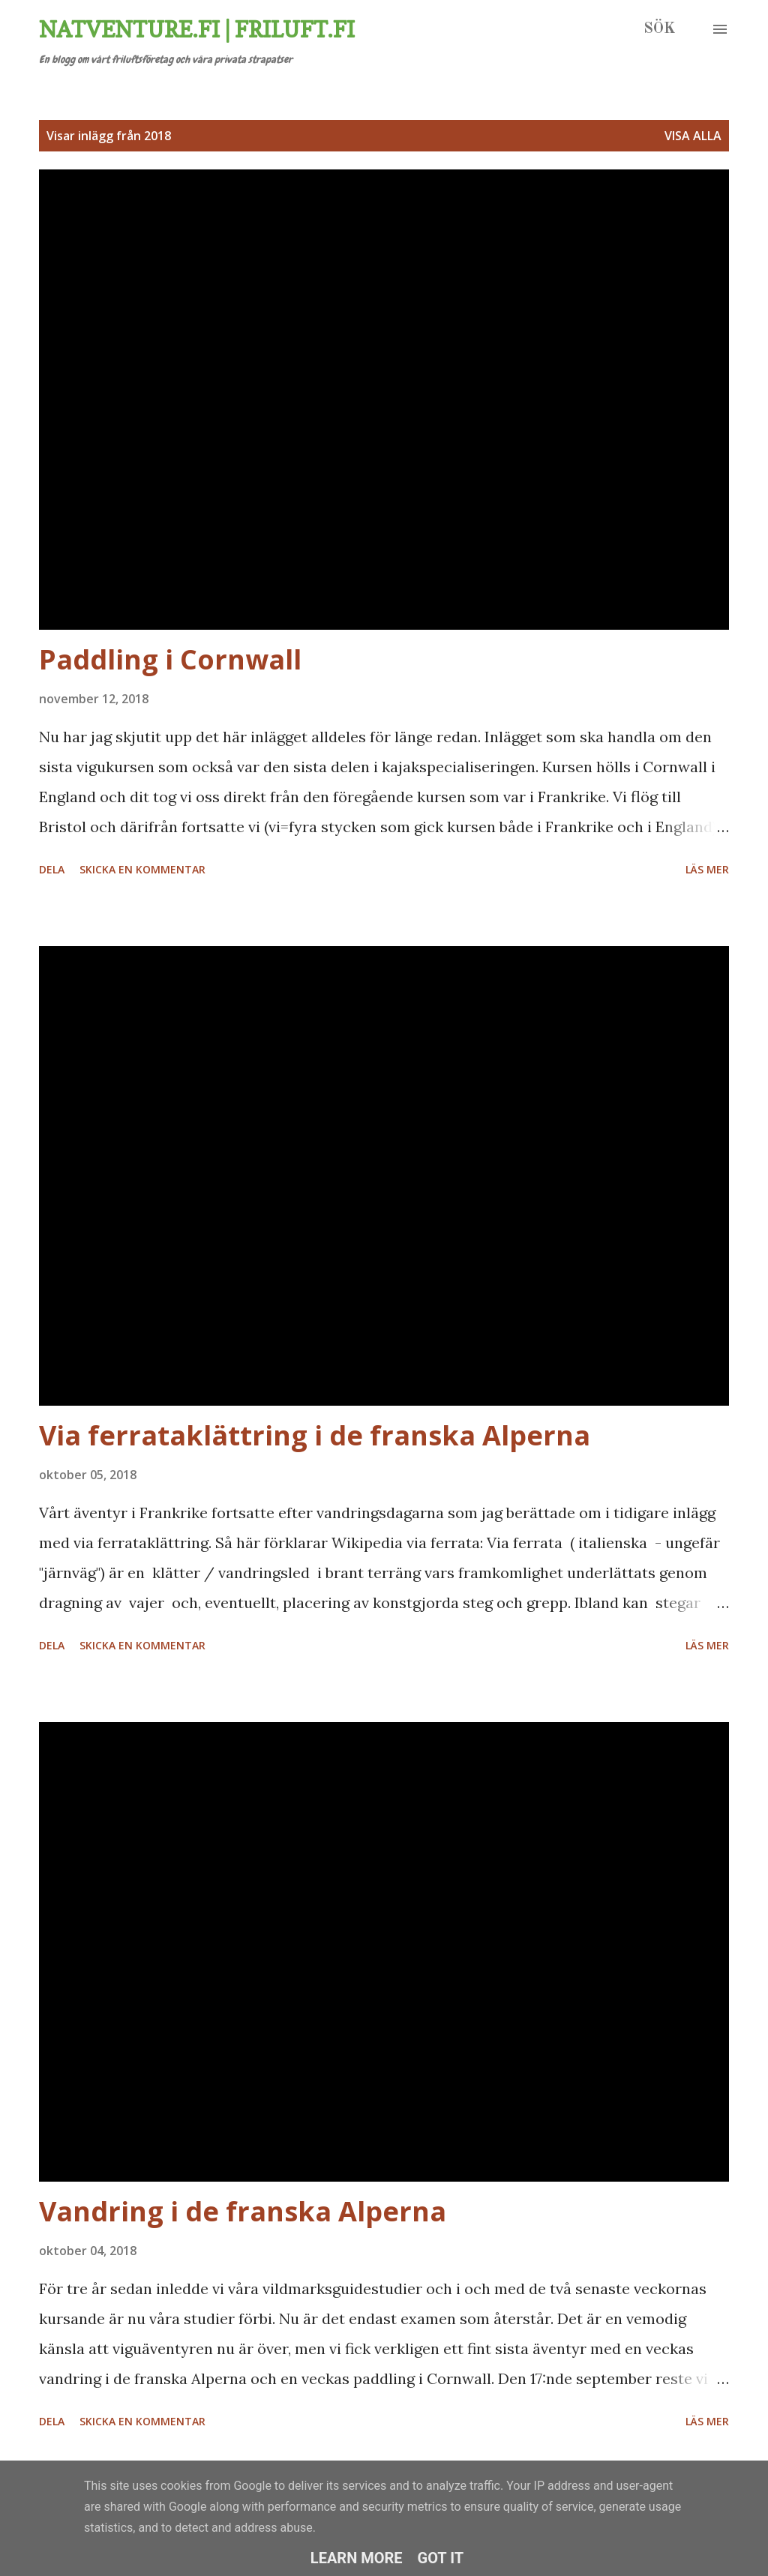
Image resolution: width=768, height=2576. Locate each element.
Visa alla (693, 135)
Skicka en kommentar (143, 869)
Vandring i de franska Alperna (242, 2211)
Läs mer (707, 869)
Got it (441, 2558)
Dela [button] (51, 869)
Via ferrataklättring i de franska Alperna (314, 1435)
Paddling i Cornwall (170, 659)
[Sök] (659, 29)
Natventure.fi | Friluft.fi (197, 29)
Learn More (356, 2558)
